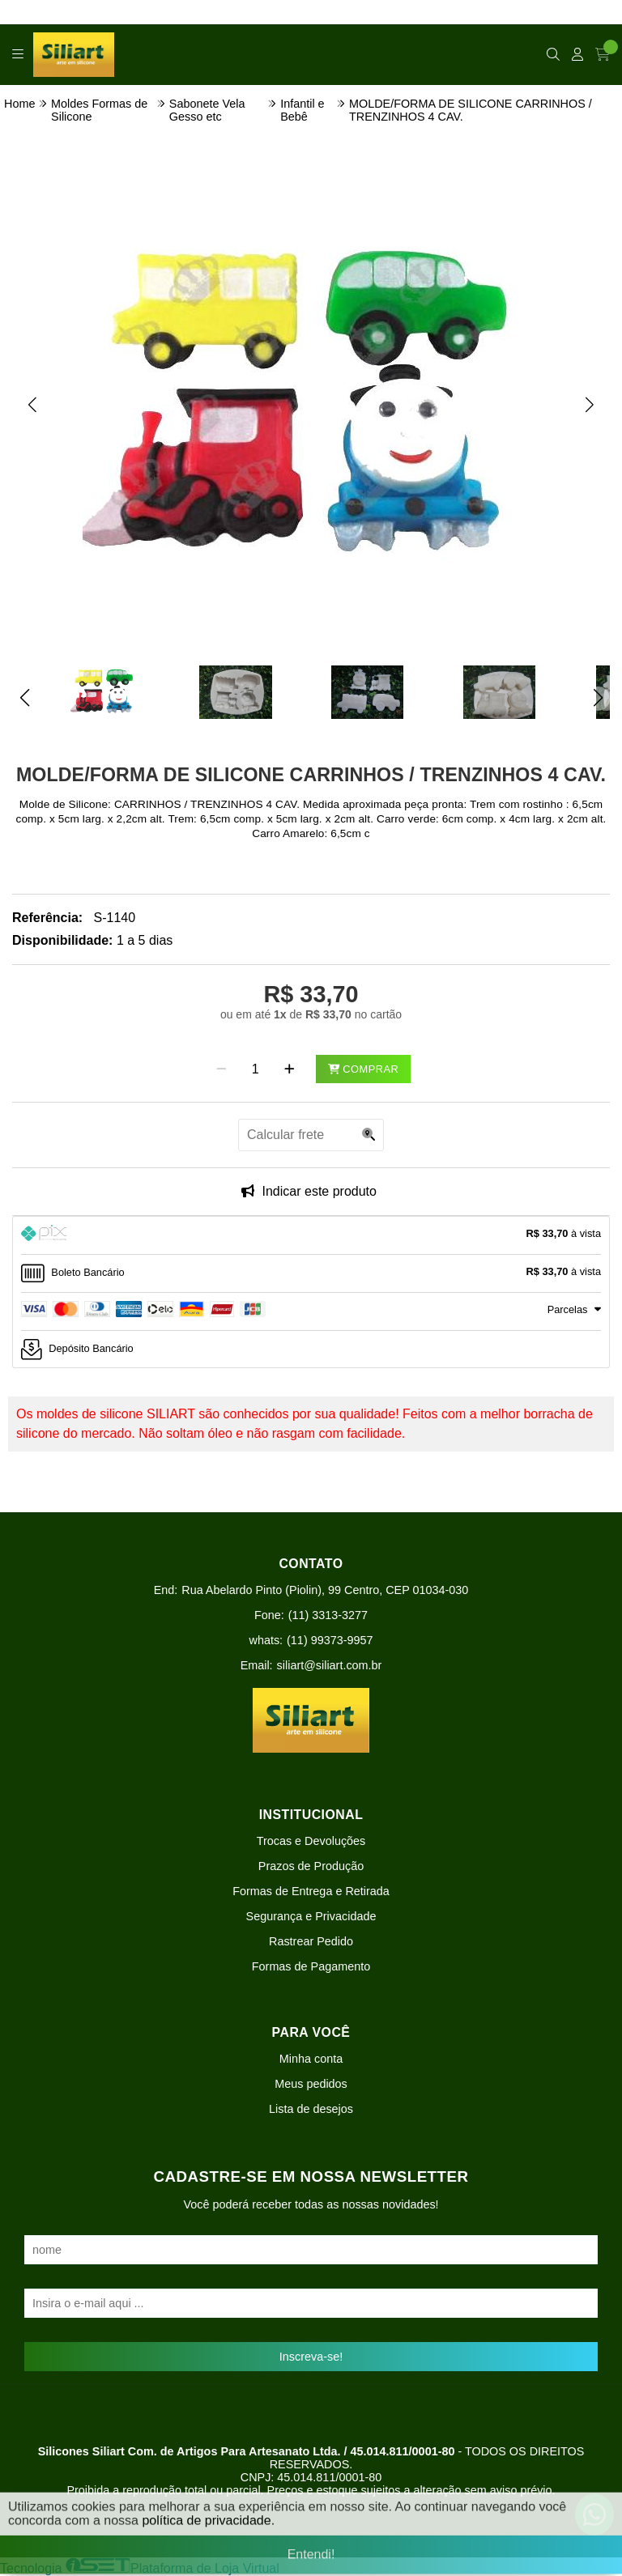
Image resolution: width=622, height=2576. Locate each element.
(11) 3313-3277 (328, 1615)
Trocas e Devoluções (311, 1840)
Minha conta (311, 2058)
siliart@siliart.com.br (329, 1665)
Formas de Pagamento (311, 1966)
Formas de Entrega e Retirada (311, 1891)
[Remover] (221, 1069)
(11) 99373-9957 (330, 1640)
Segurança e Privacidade (311, 1916)
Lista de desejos (311, 2108)
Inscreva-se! (311, 2356)
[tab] (311, 1235)
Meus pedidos (311, 2083)
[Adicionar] (289, 1069)
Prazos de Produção (311, 1866)
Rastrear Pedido (311, 1941)
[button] (32, 405)
